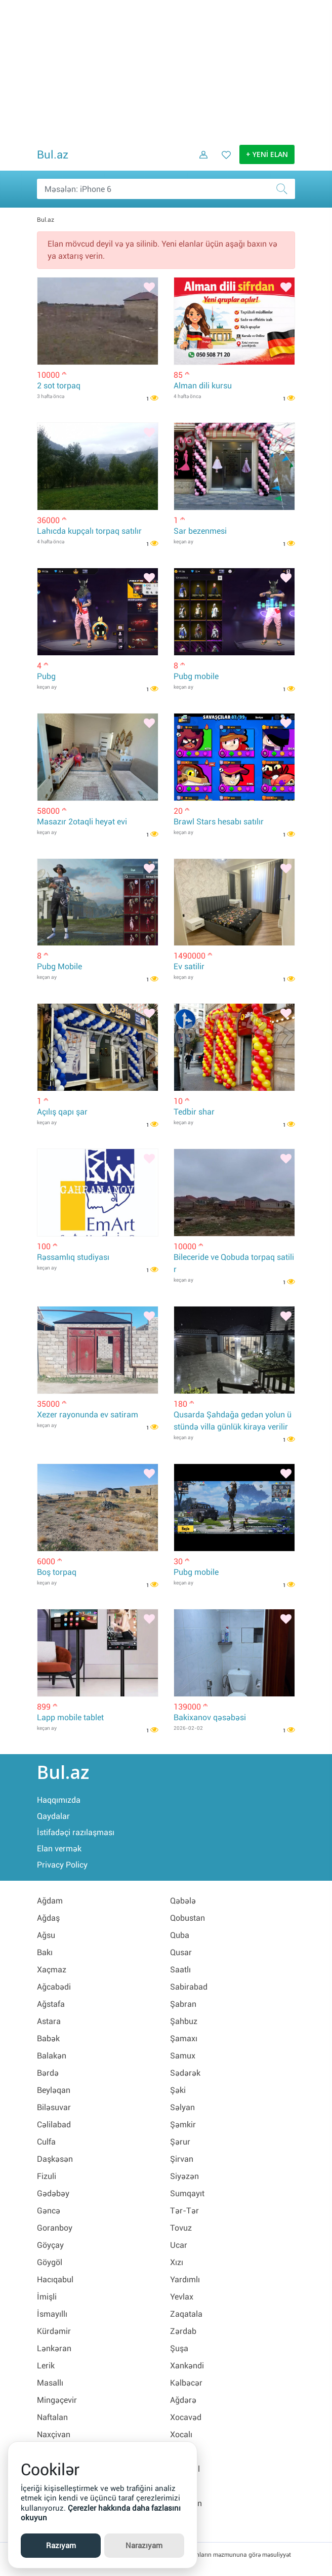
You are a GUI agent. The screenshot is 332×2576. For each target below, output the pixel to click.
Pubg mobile (196, 676)
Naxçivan (53, 2434)
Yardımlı (185, 2279)
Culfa (46, 2142)
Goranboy (54, 2228)
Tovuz (181, 2228)
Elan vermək (59, 1848)
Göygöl (49, 2262)
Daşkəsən (55, 2159)
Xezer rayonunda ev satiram (87, 1414)
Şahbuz (183, 2021)
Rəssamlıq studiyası (73, 1257)
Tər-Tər (184, 2210)
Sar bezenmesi (200, 531)
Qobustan (187, 1918)
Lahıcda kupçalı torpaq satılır (89, 531)
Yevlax (181, 2297)
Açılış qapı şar (62, 1112)
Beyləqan (53, 2090)
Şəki (178, 2090)
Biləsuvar (54, 2107)
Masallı (50, 2383)
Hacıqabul (55, 2279)
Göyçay (50, 2245)
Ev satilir (189, 966)
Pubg (46, 676)
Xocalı (181, 2434)
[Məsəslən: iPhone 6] (166, 189)
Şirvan (181, 2159)
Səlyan (182, 2107)
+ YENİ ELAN (267, 154)
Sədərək (185, 2073)
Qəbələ (183, 1901)
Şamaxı (183, 2038)
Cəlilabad (54, 2124)
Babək (48, 2038)
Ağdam (50, 1901)
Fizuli (46, 2176)
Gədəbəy (53, 2193)
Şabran (183, 2004)
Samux (182, 2055)
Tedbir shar (194, 1112)
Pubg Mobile (59, 966)
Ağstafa (51, 2004)
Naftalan (52, 2417)
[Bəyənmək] (149, 288)
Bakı (45, 1952)
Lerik (46, 2365)
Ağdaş (48, 1918)
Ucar (178, 2245)
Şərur (180, 2142)
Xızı (176, 2262)
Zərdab (183, 2331)
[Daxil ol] (200, 162)
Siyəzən (184, 2176)
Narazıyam (144, 2545)
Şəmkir (183, 2124)
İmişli (47, 2297)
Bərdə (48, 2073)
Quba (179, 1935)
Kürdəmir (54, 2331)
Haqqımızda (58, 1800)
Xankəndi (187, 2365)
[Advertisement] (166, 71)
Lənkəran (54, 2348)
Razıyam (61, 2545)
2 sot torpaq (58, 385)
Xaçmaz (51, 1969)
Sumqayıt (187, 2193)
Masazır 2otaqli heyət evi (82, 821)
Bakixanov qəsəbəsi (210, 1717)
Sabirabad (189, 1987)
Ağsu (46, 1935)
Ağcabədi (54, 1987)
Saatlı (180, 1969)
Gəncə (48, 2210)
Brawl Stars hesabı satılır (219, 821)
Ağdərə (183, 2400)
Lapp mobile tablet (70, 1717)
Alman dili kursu (203, 385)
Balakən (51, 2055)
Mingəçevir (57, 2400)
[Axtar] (285, 189)
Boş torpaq (56, 1572)
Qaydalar (53, 1816)
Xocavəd (185, 2417)
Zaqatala (186, 2314)
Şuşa (179, 2348)
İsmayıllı (52, 2314)
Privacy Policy (62, 1865)
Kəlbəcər (186, 2383)
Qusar (181, 1952)
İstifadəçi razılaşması (75, 1832)
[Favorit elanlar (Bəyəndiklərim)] (223, 162)
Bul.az (52, 154)
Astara (49, 2021)
